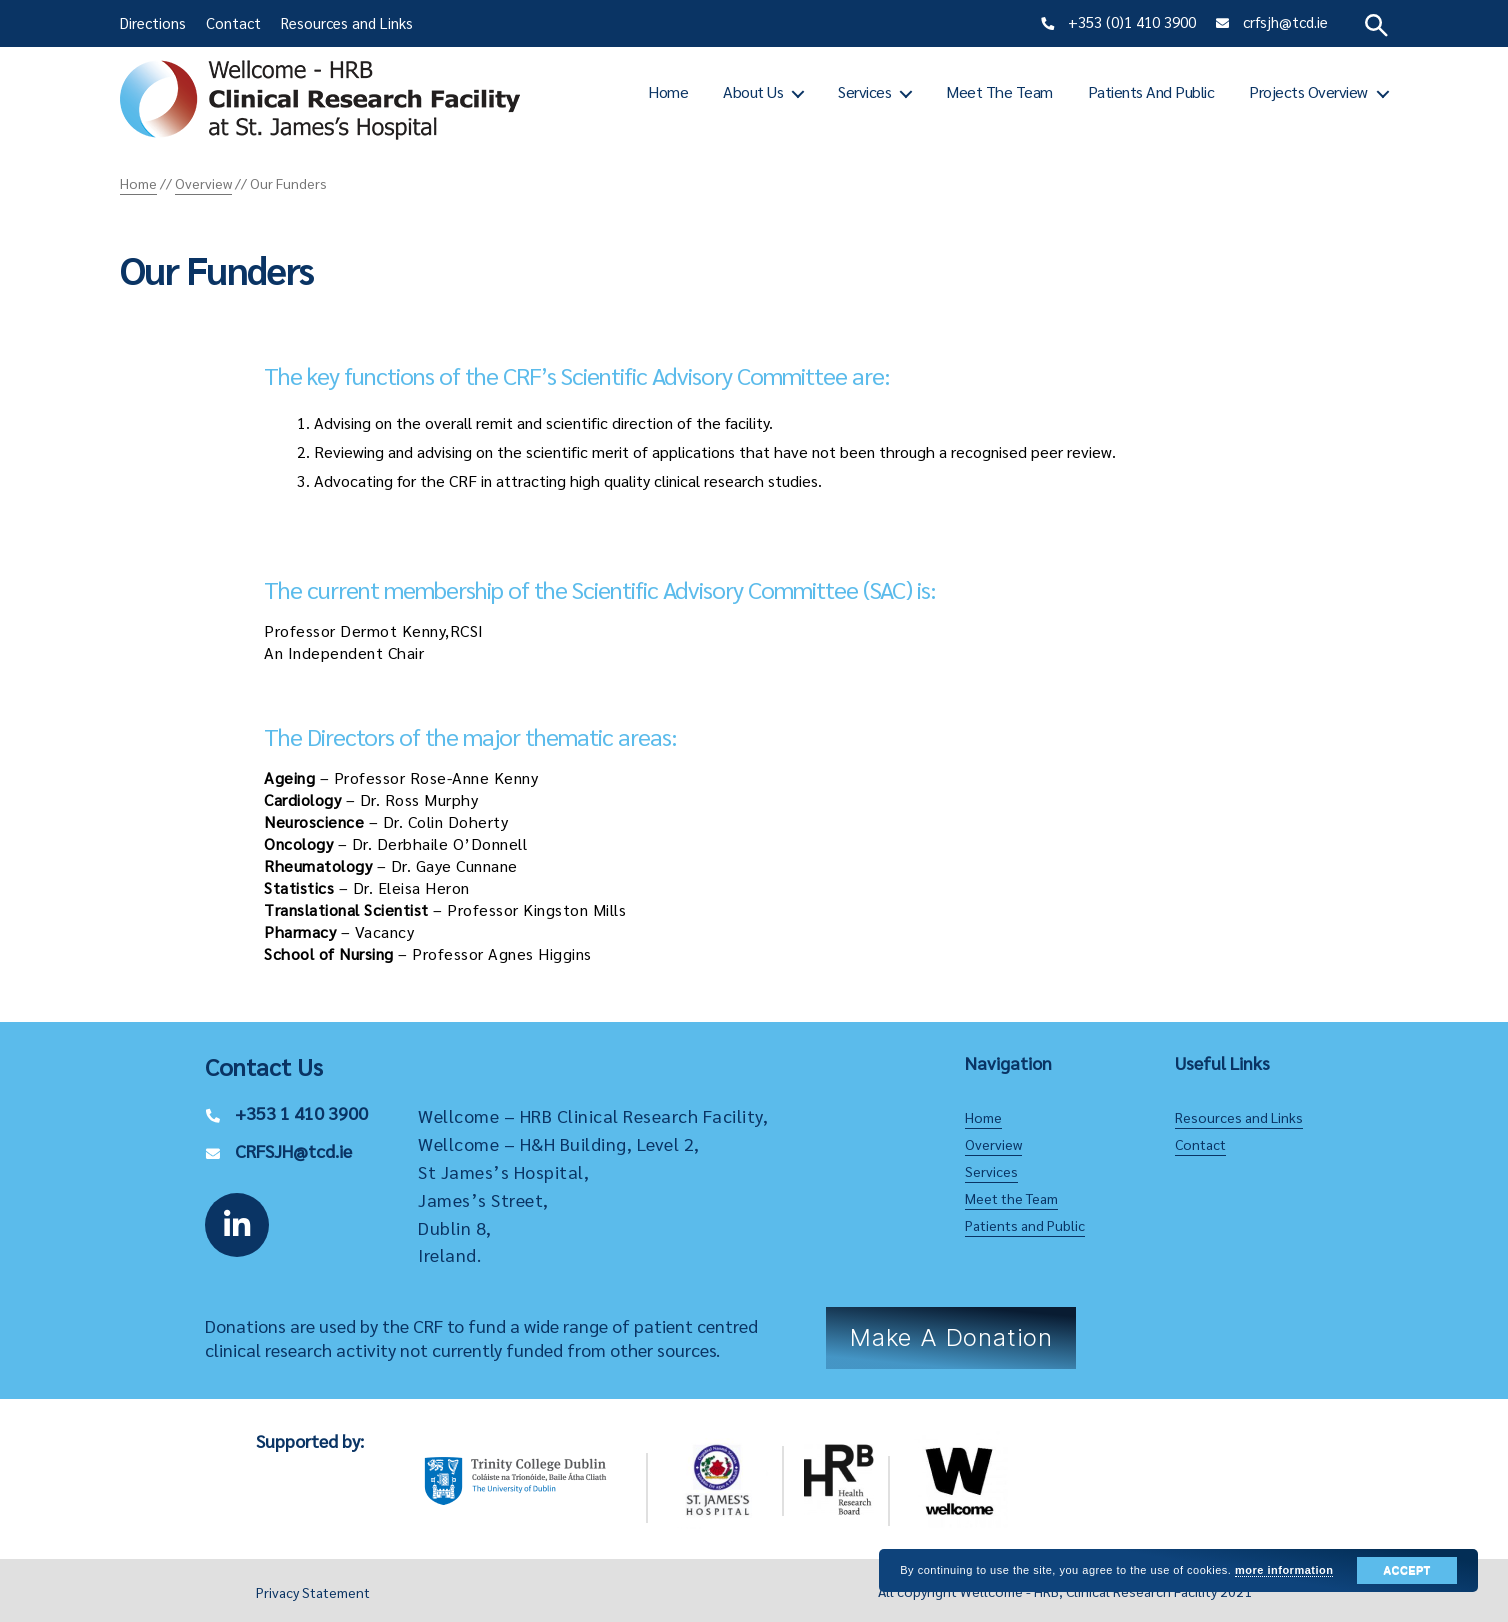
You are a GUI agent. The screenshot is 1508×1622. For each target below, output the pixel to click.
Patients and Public (1151, 91)
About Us (753, 91)
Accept (1406, 1570)
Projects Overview (1308, 91)
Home (668, 91)
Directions (153, 22)
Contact (233, 22)
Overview (993, 1144)
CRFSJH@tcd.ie (293, 1150)
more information (1284, 1570)
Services (864, 91)
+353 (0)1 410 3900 (1132, 21)
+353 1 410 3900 (301, 1112)
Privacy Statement (313, 1592)
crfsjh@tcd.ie (1285, 21)
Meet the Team (999, 91)
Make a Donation (951, 1337)
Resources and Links (347, 22)
